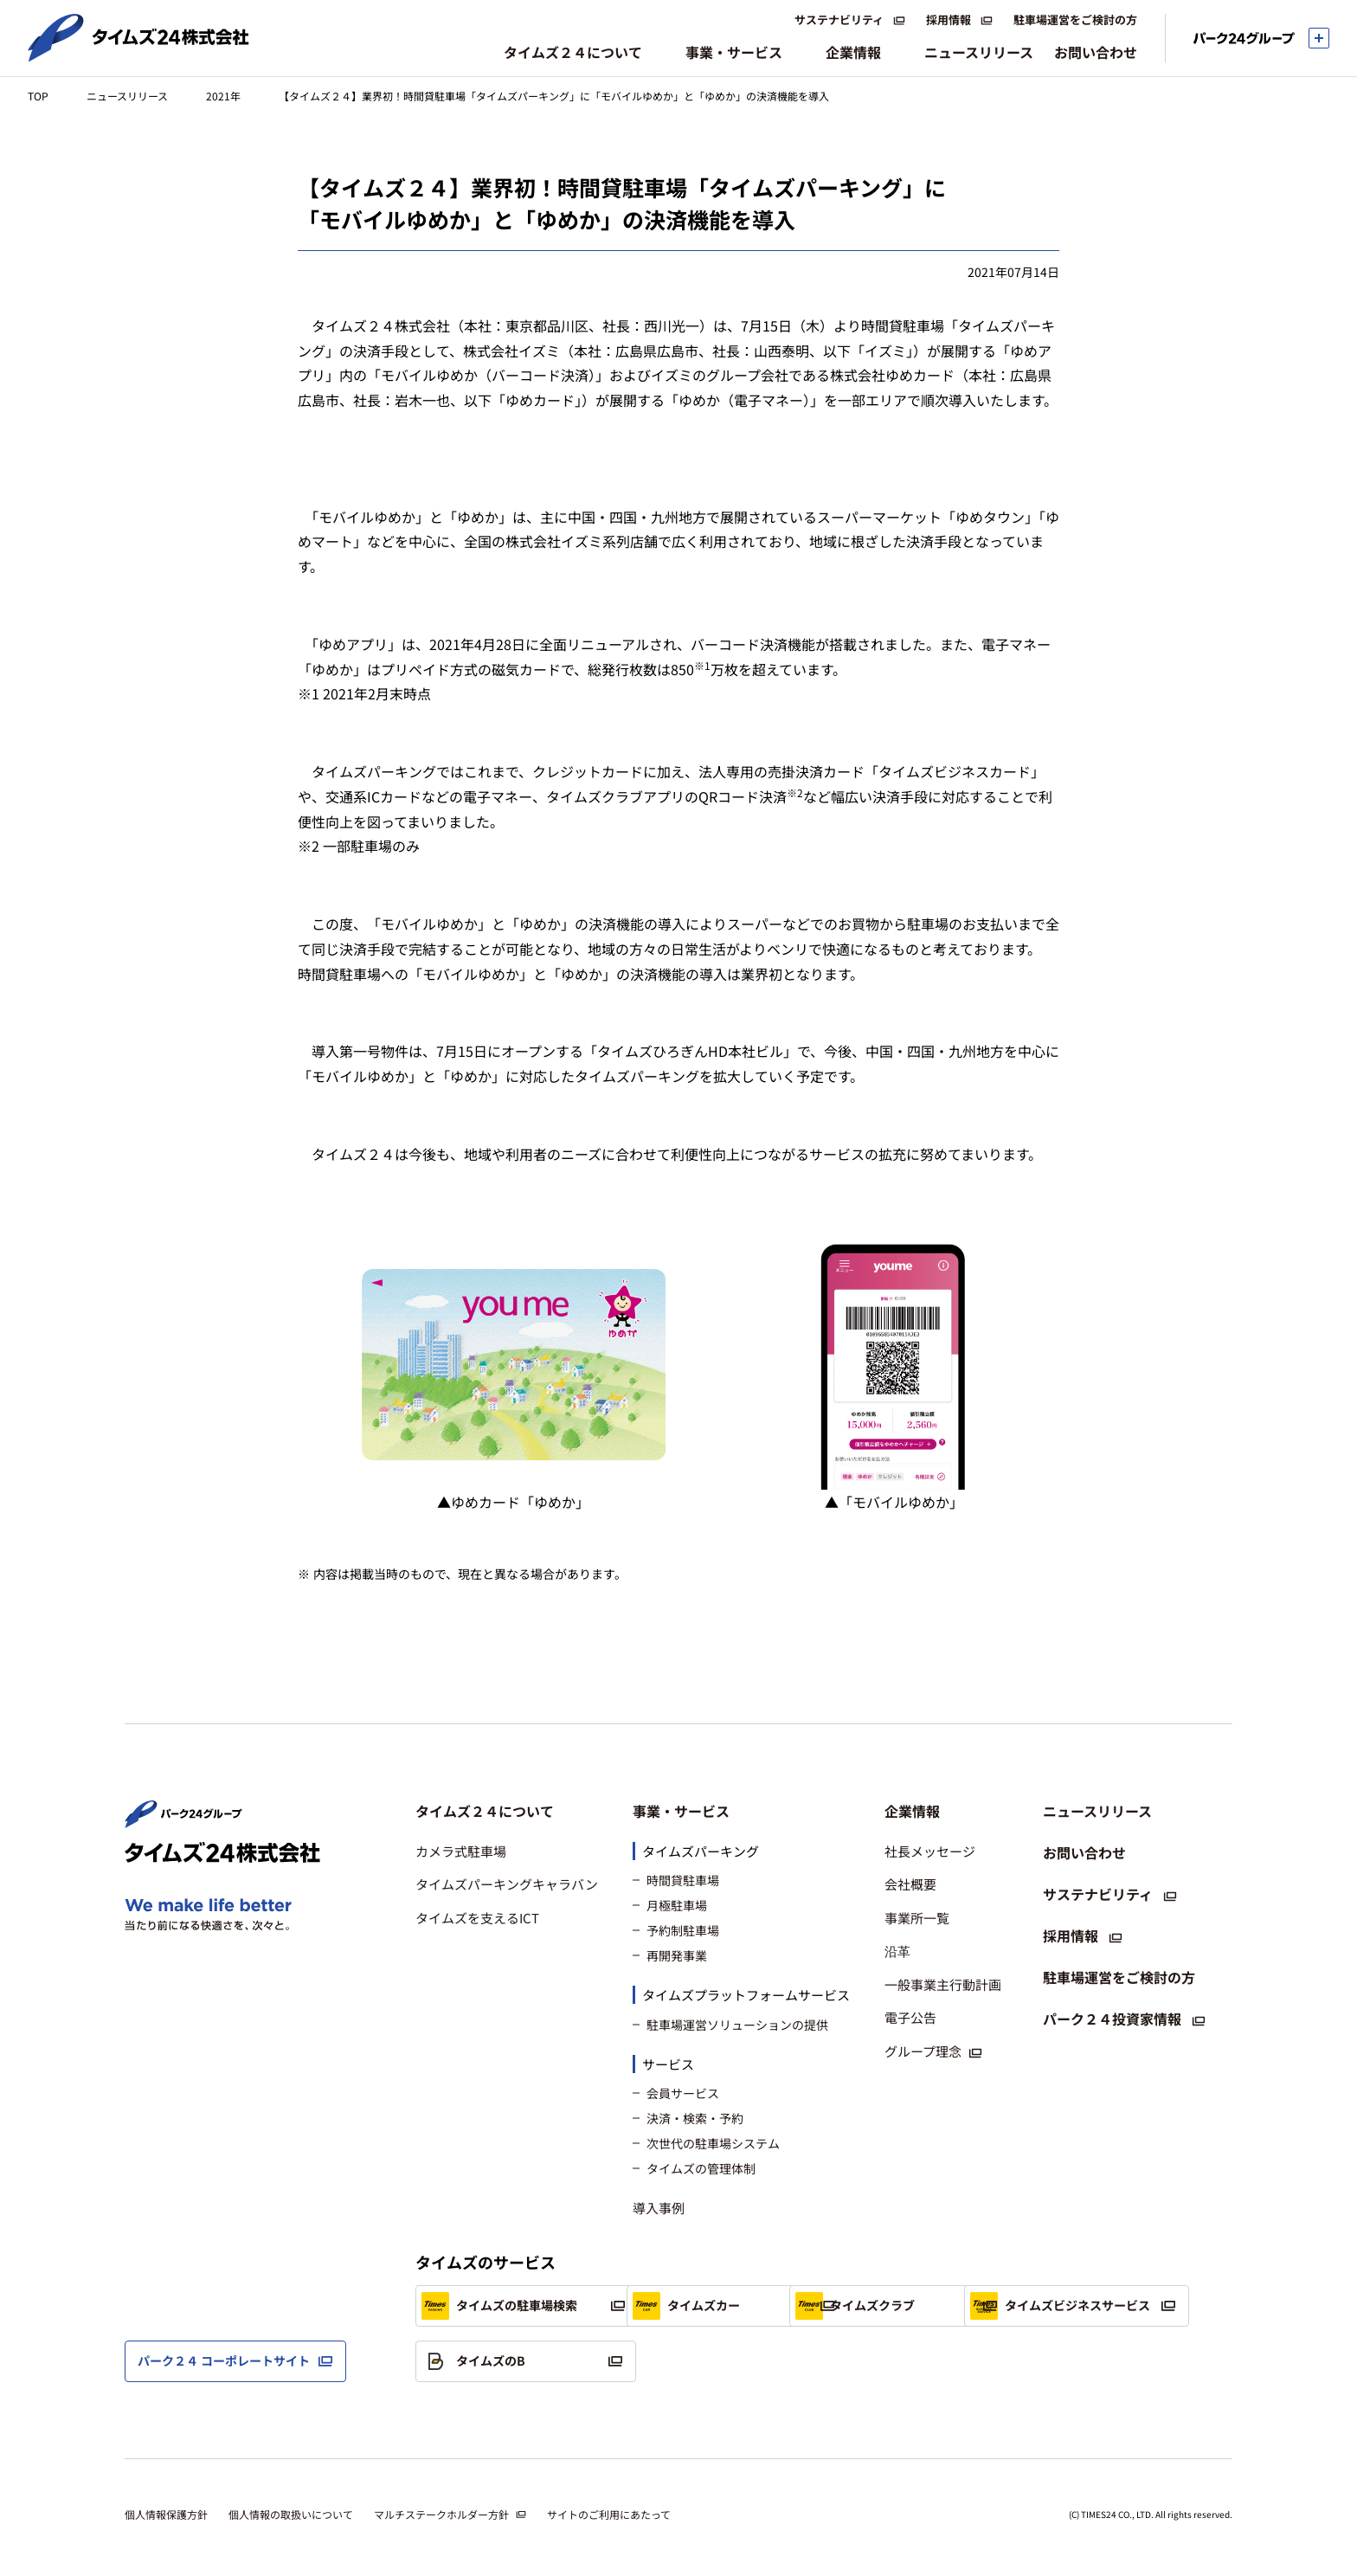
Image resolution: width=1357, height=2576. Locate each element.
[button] (506, 1810)
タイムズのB (712, 2361)
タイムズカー (714, 2306)
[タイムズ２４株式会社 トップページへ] (138, 54)
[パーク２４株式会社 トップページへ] (183, 1819)
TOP (38, 95)
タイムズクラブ (959, 2306)
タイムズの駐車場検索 (499, 2306)
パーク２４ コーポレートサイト (224, 2360)
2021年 (223, 95)
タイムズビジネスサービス (511, 2361)
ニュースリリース (127, 95)
